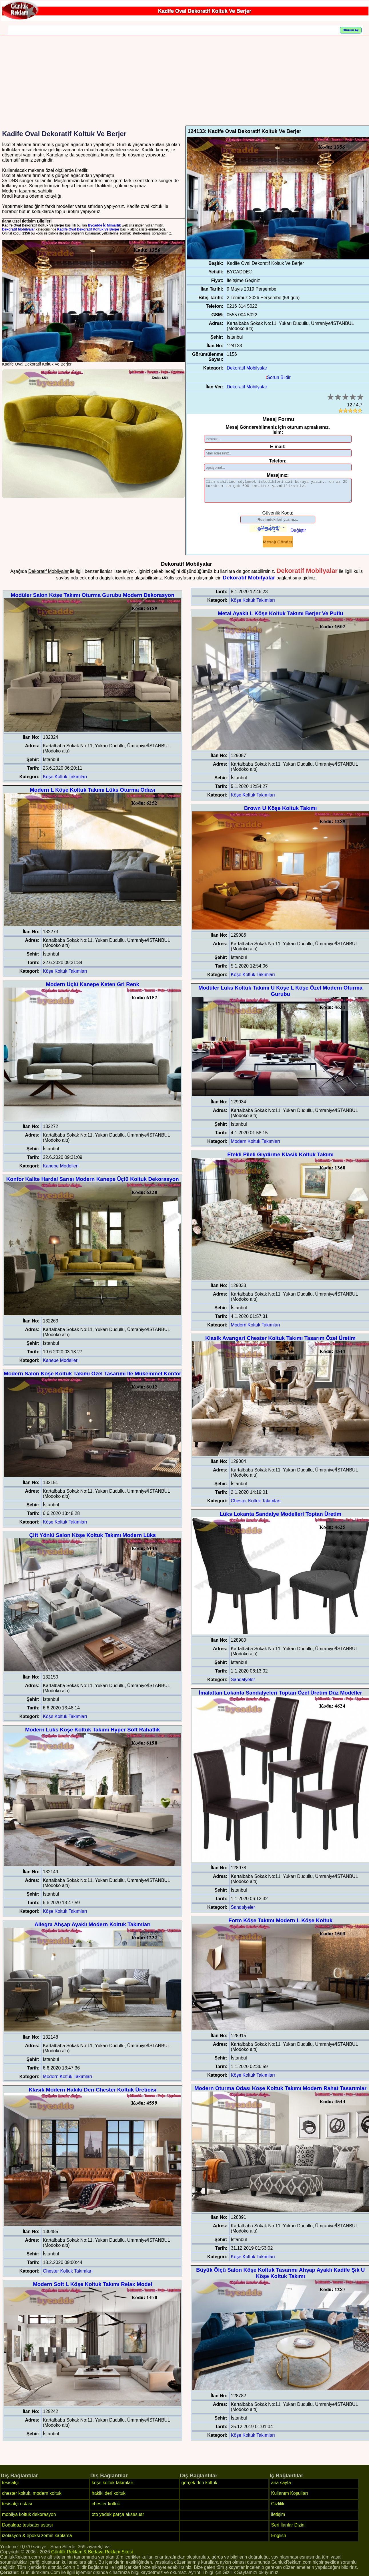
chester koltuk (106, 2508)
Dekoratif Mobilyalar (18, 229)
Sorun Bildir (278, 377)
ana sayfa (281, 2486)
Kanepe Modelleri (61, 1170)
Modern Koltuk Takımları (67, 2080)
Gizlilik (277, 2508)
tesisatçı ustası (17, 2508)
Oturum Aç (351, 30)
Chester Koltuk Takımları (68, 2275)
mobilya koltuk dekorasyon (29, 2518)
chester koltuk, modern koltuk (31, 2497)
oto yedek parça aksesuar (118, 2518)
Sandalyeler (243, 1683)
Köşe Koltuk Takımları (65, 780)
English (278, 2539)
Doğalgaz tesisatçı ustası (27, 2529)
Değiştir (298, 534)
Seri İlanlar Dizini (288, 2529)
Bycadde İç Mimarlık (104, 225)
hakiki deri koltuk (108, 2497)
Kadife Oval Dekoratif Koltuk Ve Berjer (88, 229)
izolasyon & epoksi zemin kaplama (37, 2539)
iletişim (278, 2518)
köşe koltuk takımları (112, 2486)
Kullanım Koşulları (289, 2497)
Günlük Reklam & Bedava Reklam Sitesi (92, 2556)
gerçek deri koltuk (199, 2486)
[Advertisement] (185, 83)
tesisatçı (10, 2486)
